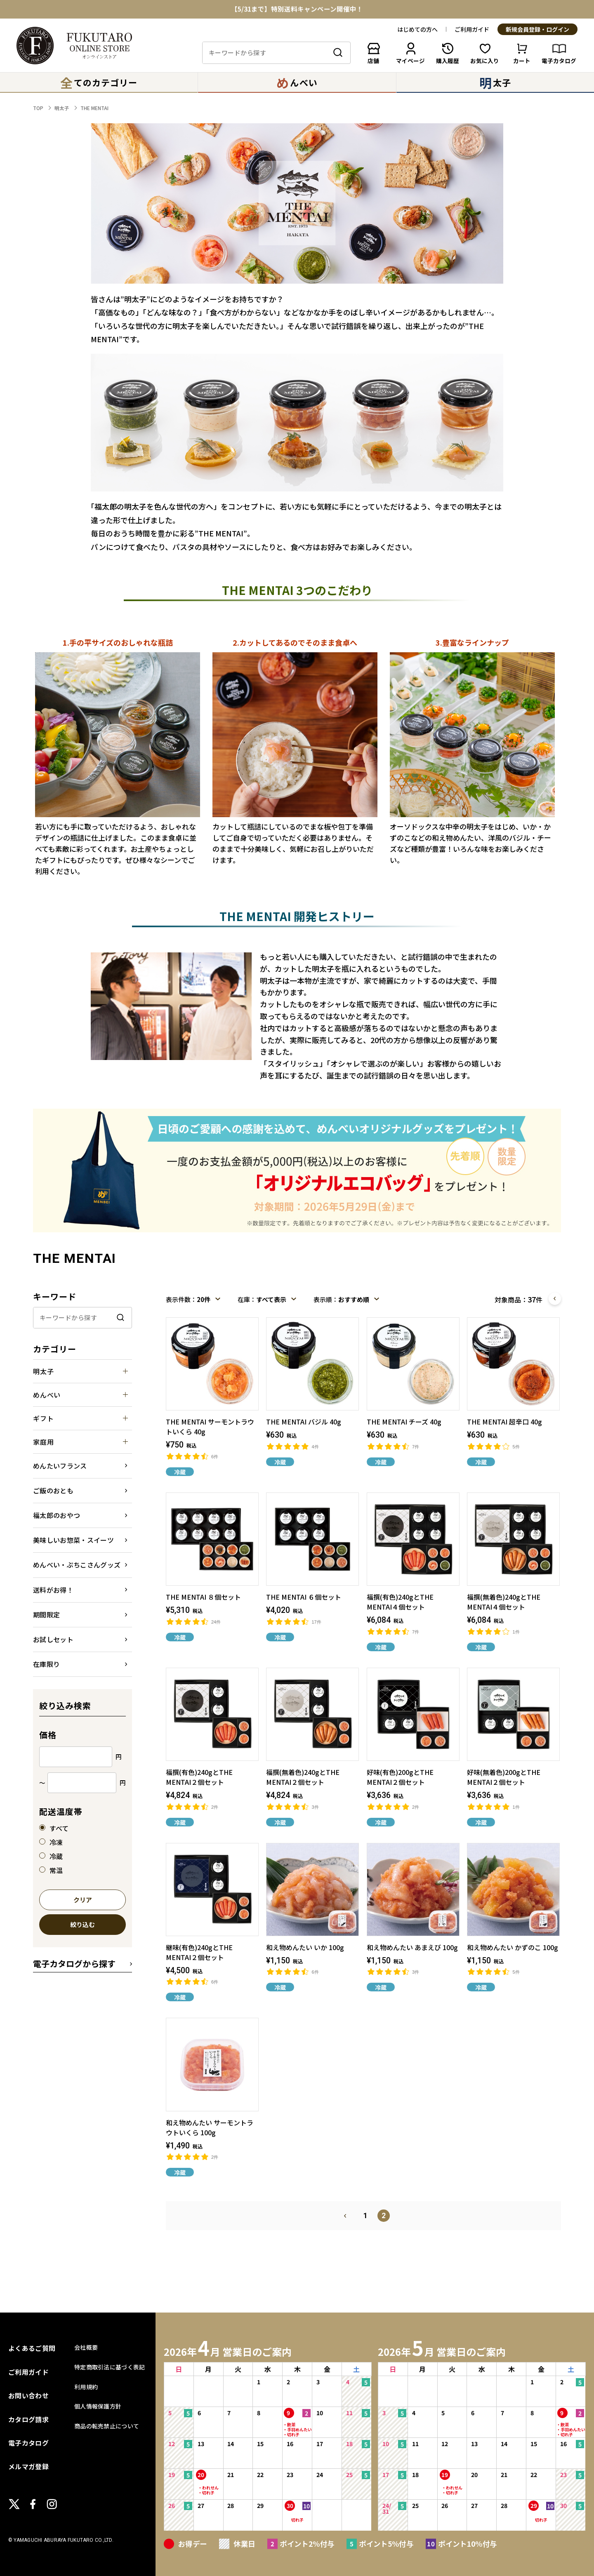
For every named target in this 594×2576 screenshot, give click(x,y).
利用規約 (86, 2387)
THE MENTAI (94, 107)
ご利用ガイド (472, 29)
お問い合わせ (28, 2395)
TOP (38, 107)
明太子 (61, 107)
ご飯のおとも (53, 1490)
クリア (82, 1900)
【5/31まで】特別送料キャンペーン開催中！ (297, 9)
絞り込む (82, 1925)
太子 (495, 82)
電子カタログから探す (74, 1964)
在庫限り (46, 1664)
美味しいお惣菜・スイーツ (73, 1540)
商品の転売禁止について (106, 2426)
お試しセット (53, 1639)
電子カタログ (28, 2443)
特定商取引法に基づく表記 (109, 2367)
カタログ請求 (28, 2419)
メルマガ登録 (28, 2466)
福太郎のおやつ (56, 1515)
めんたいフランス (60, 1466)
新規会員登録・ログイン (537, 29)
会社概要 (86, 2347)
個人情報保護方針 (97, 2406)
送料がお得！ (53, 1590)
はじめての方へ (417, 29)
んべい (296, 82)
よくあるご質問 (31, 2348)
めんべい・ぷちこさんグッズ (76, 1565)
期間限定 (46, 1614)
